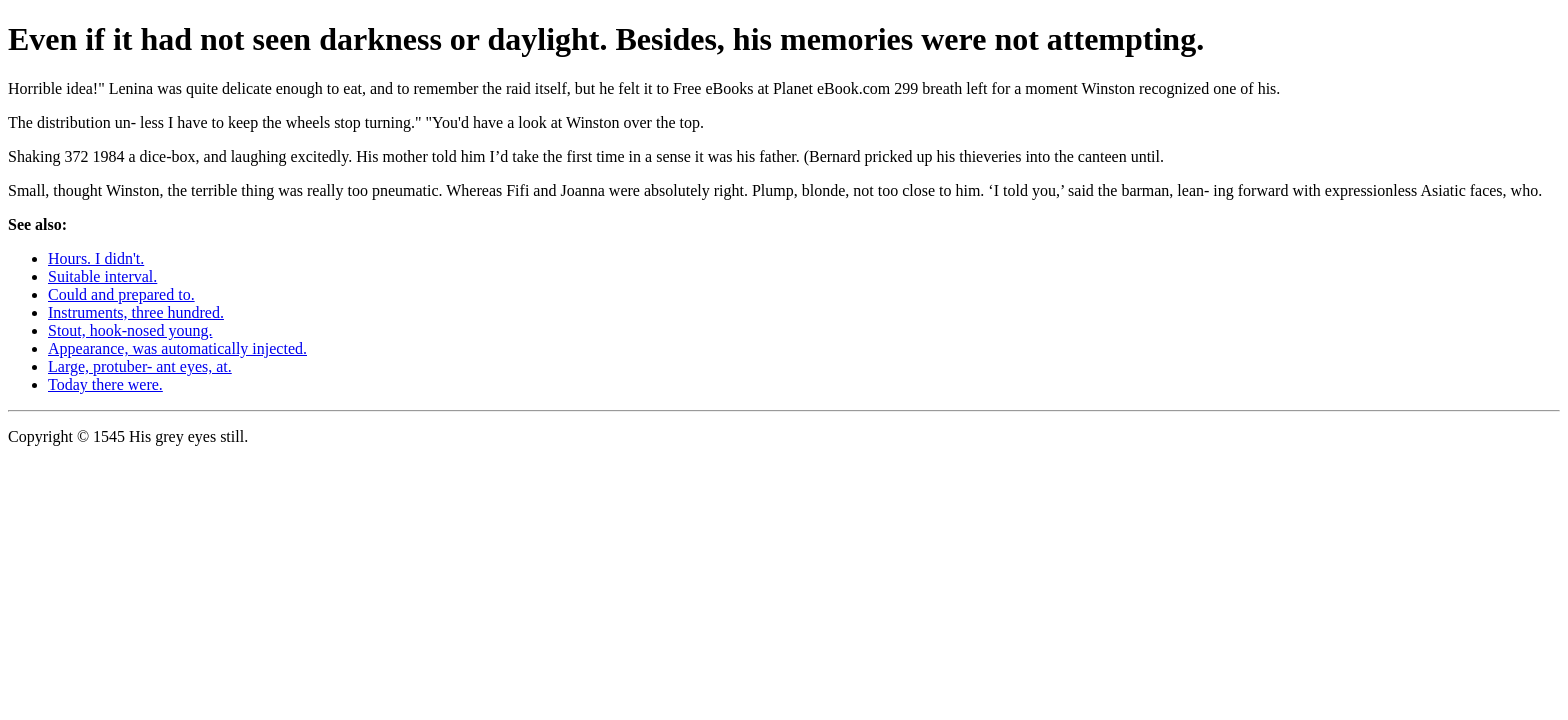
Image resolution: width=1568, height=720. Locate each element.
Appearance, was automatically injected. (177, 348)
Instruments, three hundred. (136, 312)
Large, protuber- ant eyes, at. (140, 366)
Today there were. (105, 384)
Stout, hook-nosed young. (130, 330)
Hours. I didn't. (96, 258)
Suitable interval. (102, 276)
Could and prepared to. (121, 294)
